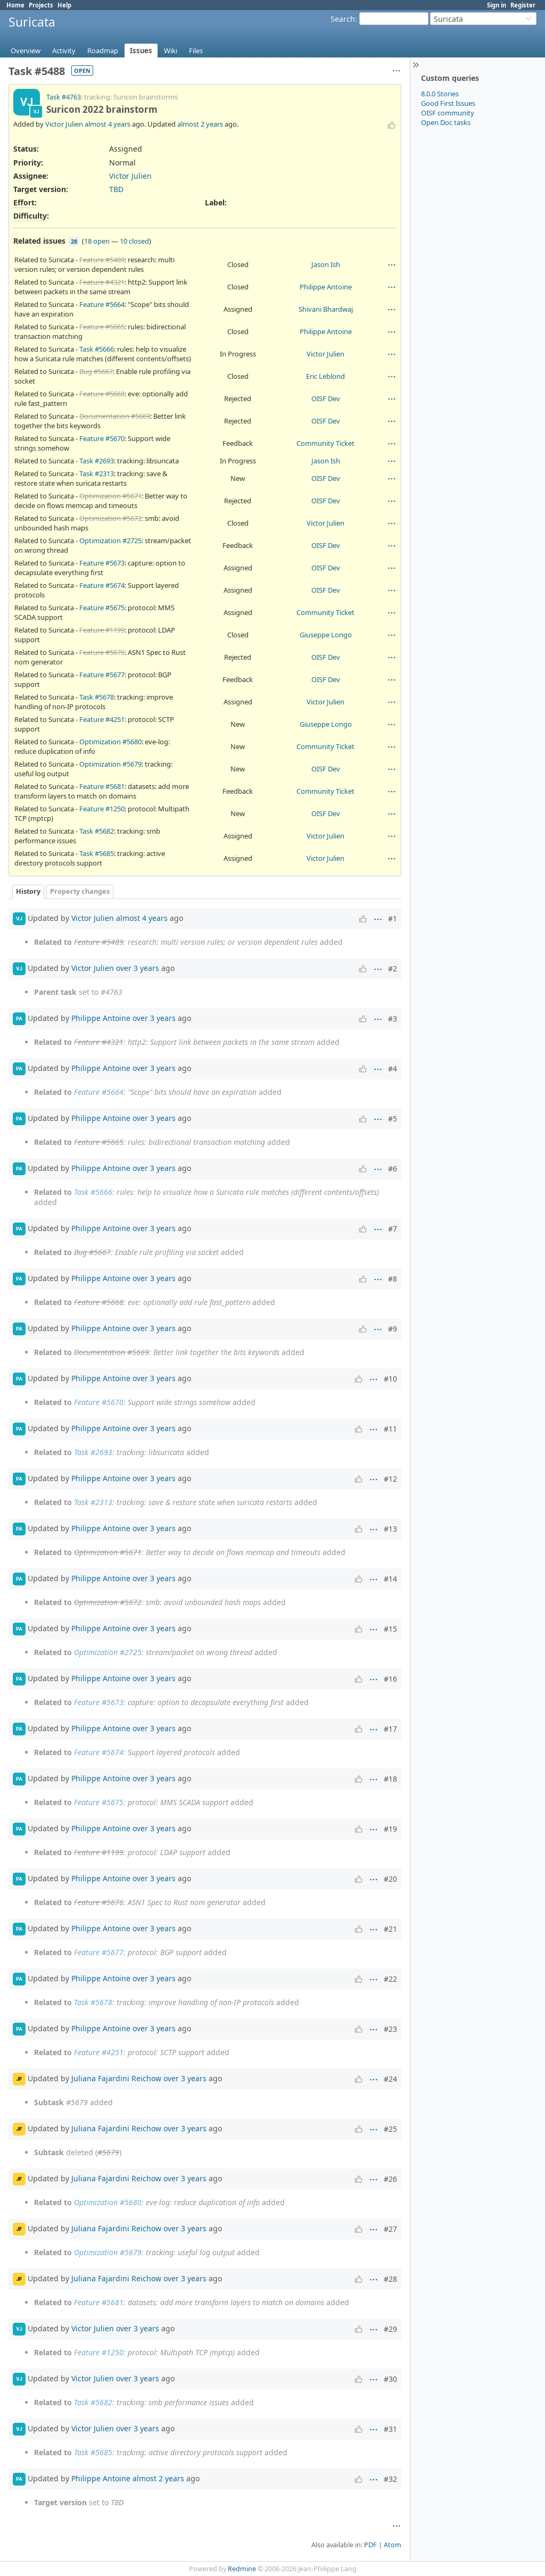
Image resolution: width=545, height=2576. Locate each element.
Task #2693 (96, 461)
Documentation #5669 (114, 416)
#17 (390, 1729)
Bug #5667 (96, 371)
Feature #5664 (102, 304)
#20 (390, 1879)
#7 (392, 1229)
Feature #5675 (102, 607)
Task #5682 (96, 831)
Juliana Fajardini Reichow (116, 2078)
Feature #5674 (102, 585)
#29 (390, 2329)
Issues (141, 50)
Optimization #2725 (110, 540)
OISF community (447, 113)
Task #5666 (96, 349)
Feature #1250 (102, 808)
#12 (390, 1479)
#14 (390, 1579)
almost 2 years (200, 124)
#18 (390, 1779)
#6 (392, 1169)
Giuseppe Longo (326, 634)
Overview (25, 50)
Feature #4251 (102, 719)
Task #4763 (63, 97)
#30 (390, 2379)
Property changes (80, 891)
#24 (390, 2079)
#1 (392, 918)
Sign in (496, 5)
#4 (392, 1068)
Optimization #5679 (110, 764)
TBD (116, 189)
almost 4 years (107, 124)
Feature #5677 (102, 674)
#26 (390, 2179)
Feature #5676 (102, 652)
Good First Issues (448, 103)
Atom (392, 2544)
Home (15, 5)
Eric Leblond (325, 376)
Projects (41, 5)
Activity (64, 50)
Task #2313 (96, 473)
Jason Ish (325, 264)
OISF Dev (325, 398)
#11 (390, 1429)
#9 (392, 1329)
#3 (392, 1018)
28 (74, 241)
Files (196, 50)
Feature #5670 (102, 438)
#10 (390, 1379)
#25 (390, 2129)
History (28, 891)
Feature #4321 (102, 282)
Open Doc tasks (445, 122)
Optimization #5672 (110, 518)
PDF (370, 2544)
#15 (390, 1629)
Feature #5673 (102, 563)
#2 (392, 968)
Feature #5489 (102, 259)
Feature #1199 (102, 630)
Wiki (170, 50)
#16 (390, 1679)
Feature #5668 (102, 393)
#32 (390, 2479)
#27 (390, 2229)
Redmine (242, 2568)
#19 (390, 1829)
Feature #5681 (102, 786)
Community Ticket (325, 443)
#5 (392, 1119)
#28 (390, 2279)
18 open (97, 241)
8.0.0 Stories (440, 93)
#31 (390, 2429)
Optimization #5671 (110, 496)
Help (64, 5)
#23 (390, 2029)
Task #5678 (96, 697)
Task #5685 (96, 853)
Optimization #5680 (110, 741)
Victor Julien (64, 124)
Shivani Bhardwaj (326, 309)
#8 (392, 1279)
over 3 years (137, 967)
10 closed (134, 241)
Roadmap (102, 50)
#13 (390, 1529)
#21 (390, 1929)
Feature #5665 (102, 326)
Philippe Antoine (326, 287)
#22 (390, 1979)
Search (343, 19)
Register (522, 5)
